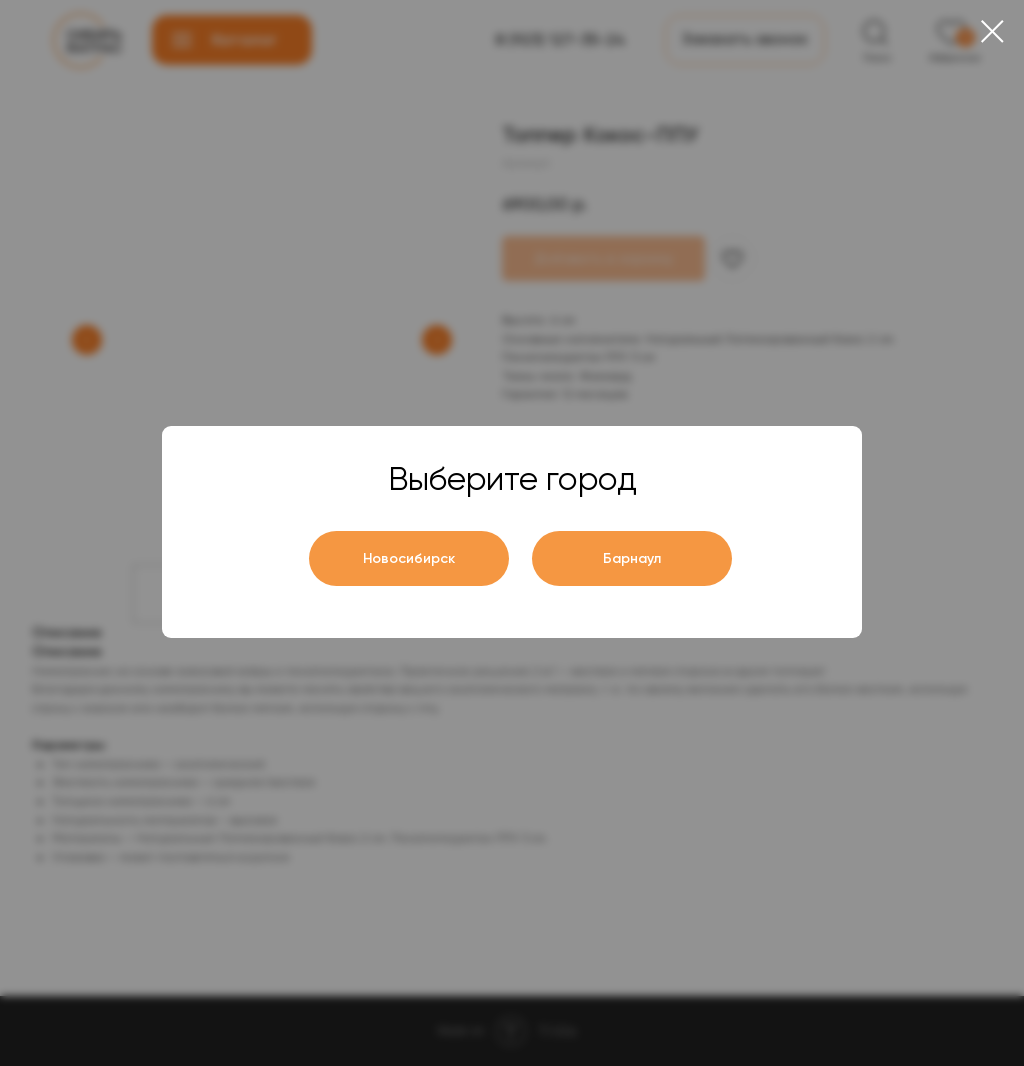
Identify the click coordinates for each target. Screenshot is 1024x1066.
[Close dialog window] (992, 31)
